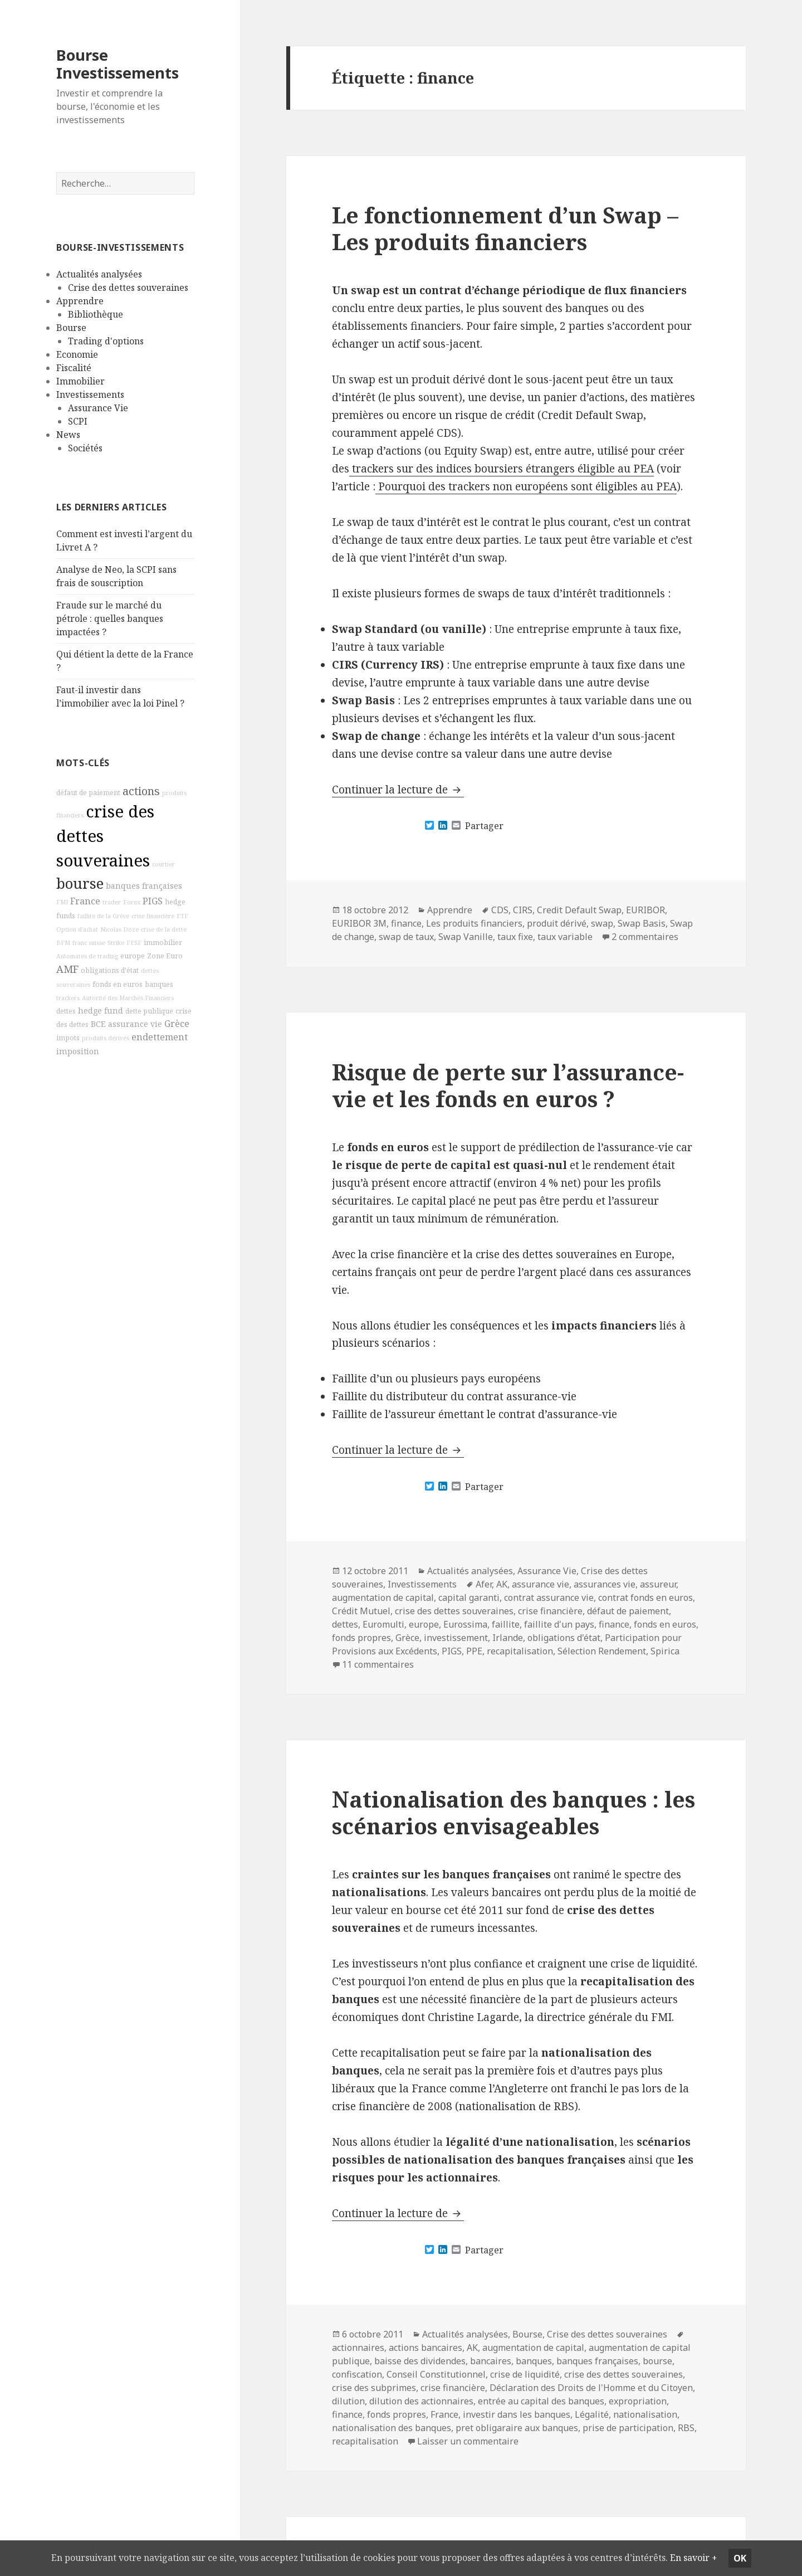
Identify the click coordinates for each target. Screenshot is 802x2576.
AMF (67, 968)
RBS (686, 2428)
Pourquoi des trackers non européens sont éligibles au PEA (526, 486)
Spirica (665, 1651)
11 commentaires (378, 1664)
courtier (163, 864)
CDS (499, 910)
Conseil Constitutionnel (436, 2374)
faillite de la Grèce (103, 915)
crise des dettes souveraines (454, 1611)
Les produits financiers (474, 923)
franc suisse (88, 942)
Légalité (592, 2414)
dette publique (149, 1011)
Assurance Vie (98, 408)
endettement (159, 1037)
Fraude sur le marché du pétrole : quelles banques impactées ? (109, 618)
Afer (484, 1584)
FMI (62, 902)
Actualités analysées (99, 274)
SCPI (77, 421)
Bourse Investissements (117, 64)
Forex (131, 902)
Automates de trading (87, 956)
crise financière (152, 915)
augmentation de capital (383, 1597)
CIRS (522, 910)
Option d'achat (77, 929)
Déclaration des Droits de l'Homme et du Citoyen (591, 2388)
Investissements (90, 394)
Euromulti (383, 1624)
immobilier (163, 942)
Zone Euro (165, 955)
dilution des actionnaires (421, 2401)
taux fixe (515, 937)
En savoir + (39, 2558)
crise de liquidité (525, 2374)
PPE (474, 1651)
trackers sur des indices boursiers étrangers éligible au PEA (501, 468)
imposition (77, 1050)
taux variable (565, 937)
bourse (80, 883)
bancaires (490, 2361)
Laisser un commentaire (468, 2441)
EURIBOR (645, 910)
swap (602, 923)
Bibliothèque (95, 314)
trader (111, 902)
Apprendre (80, 301)
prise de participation (628, 2428)
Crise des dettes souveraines (128, 287)
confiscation (357, 2374)
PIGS (153, 901)
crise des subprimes (374, 2388)
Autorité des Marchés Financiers (128, 998)
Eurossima (465, 1624)
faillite (506, 1624)
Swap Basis (642, 923)
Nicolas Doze (119, 929)
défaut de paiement (88, 792)
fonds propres (361, 1638)
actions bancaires (425, 2347)
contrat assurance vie (549, 1597)
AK (501, 1584)
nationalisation (645, 2414)
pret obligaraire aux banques (517, 2428)
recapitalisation (520, 1651)
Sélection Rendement (602, 1651)
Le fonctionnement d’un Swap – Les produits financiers (505, 228)
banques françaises (144, 885)
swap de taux (406, 937)
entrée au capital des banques (541, 2401)
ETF (182, 915)
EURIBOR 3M (359, 923)
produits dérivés (105, 1038)
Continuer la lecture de (398, 789)
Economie (77, 354)
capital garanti (469, 1597)
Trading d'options (106, 341)
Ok (779, 2550)
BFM (63, 942)
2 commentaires (645, 937)
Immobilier (80, 381)
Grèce (176, 1023)
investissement (456, 1638)
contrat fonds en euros (645, 1597)
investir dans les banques (516, 2414)
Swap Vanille (465, 937)
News (68, 434)
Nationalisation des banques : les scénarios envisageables (513, 1812)
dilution (348, 2401)
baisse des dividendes (420, 2361)
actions (141, 790)
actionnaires (358, 2347)
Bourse (71, 328)
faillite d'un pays (559, 1624)
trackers (68, 998)
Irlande (507, 1638)
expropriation (638, 2401)
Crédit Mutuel (361, 1611)
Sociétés (85, 448)
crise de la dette (164, 929)
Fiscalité (73, 368)
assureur (658, 1584)
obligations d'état (110, 970)
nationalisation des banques (391, 2428)
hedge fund (100, 1010)
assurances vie (604, 1584)
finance (406, 923)
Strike (115, 942)
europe (132, 955)
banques (159, 984)
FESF (133, 942)
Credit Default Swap (579, 910)
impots (68, 1038)
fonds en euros (117, 984)
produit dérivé (556, 923)
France (85, 901)
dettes (66, 1011)
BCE (98, 1024)
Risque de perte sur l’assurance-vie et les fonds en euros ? (508, 1085)
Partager (484, 825)
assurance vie (135, 1024)
